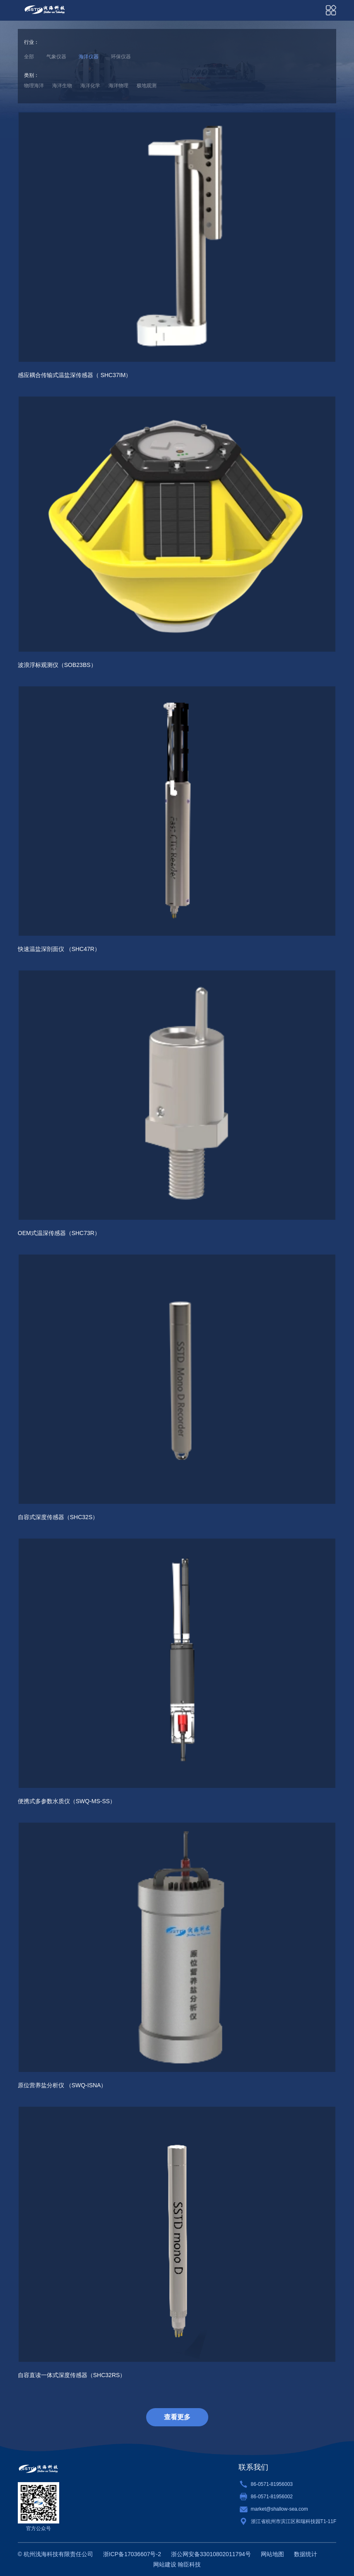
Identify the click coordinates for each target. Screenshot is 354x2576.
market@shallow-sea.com (279, 2509)
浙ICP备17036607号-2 (132, 2554)
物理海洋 (34, 85)
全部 (29, 57)
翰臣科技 (189, 2564)
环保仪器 (121, 57)
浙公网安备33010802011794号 (211, 2554)
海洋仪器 (89, 57)
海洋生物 (62, 85)
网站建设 (164, 2564)
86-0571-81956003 (272, 2484)
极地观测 (147, 85)
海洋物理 (118, 85)
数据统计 (305, 2554)
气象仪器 (56, 57)
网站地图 (272, 2554)
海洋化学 (90, 85)
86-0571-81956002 (272, 2497)
